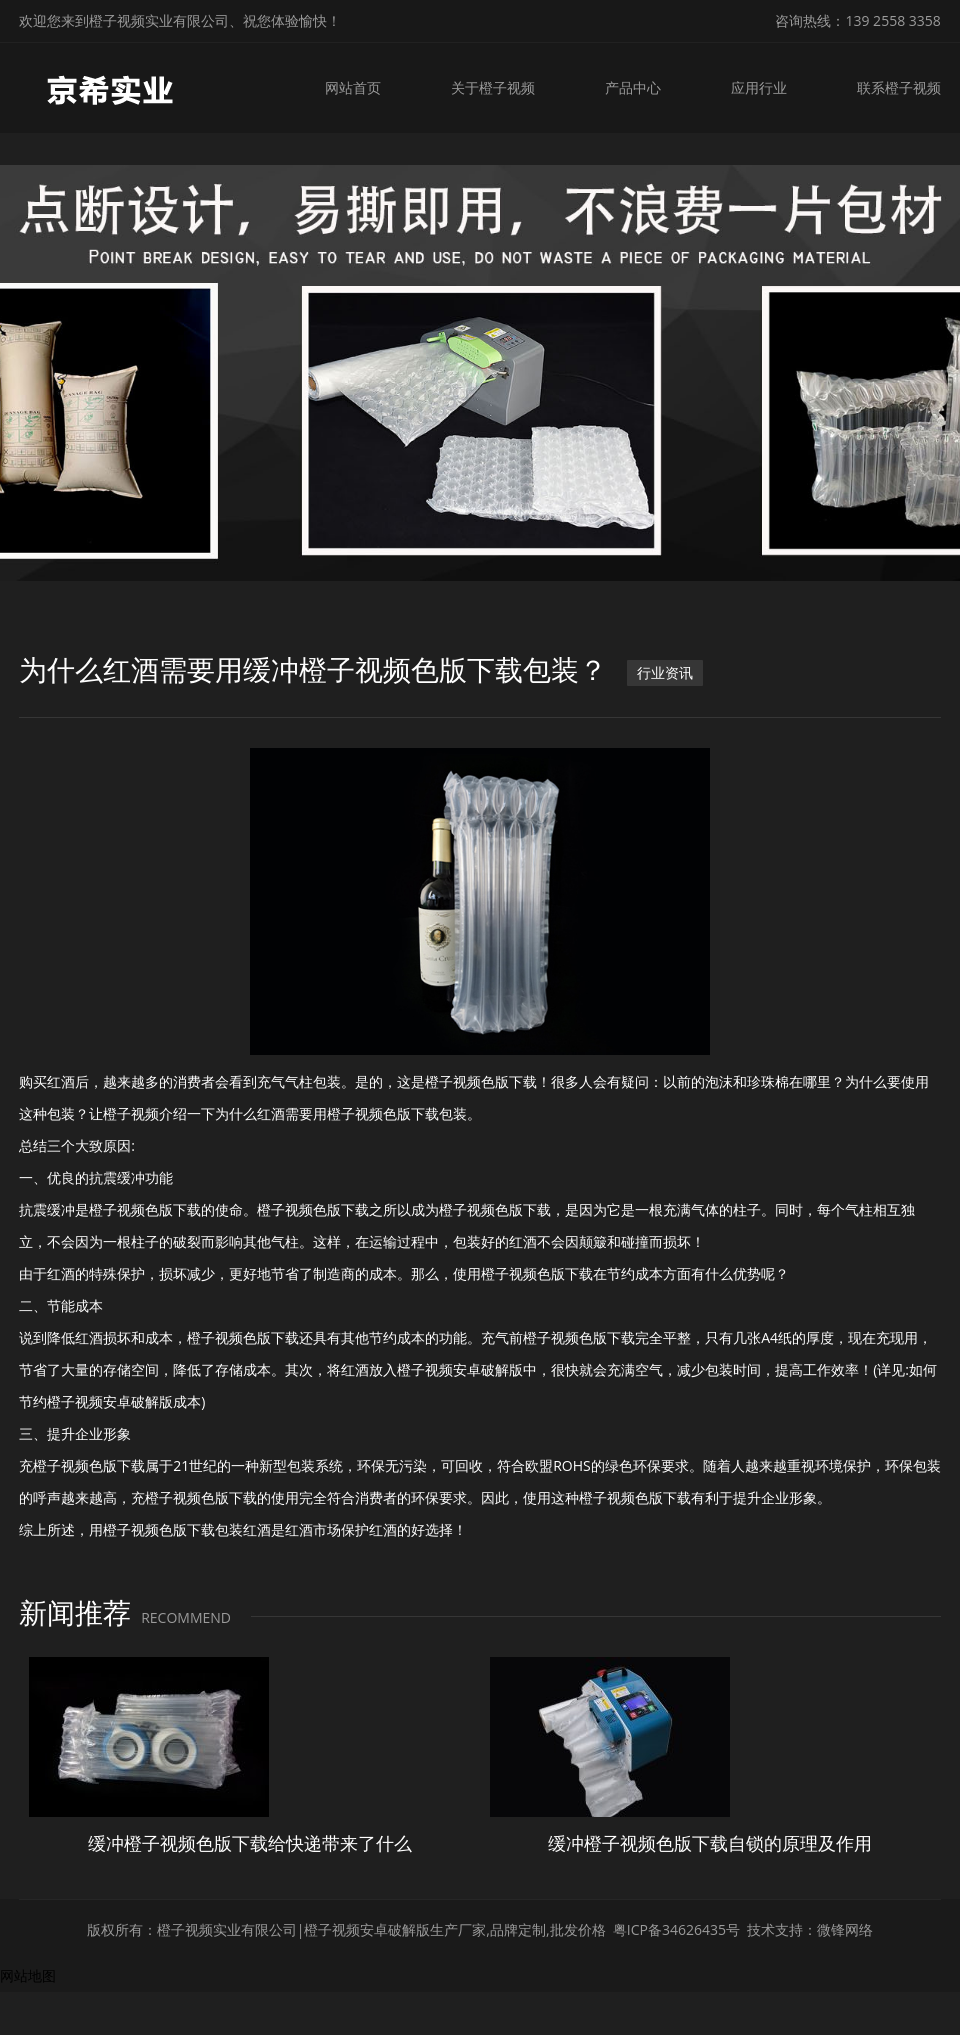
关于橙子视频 (498, 87)
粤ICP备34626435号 (676, 1929)
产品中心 (636, 87)
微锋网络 (845, 1929)
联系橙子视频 (899, 87)
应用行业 (761, 87)
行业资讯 (665, 672)
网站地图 (28, 1975)
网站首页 (360, 87)
